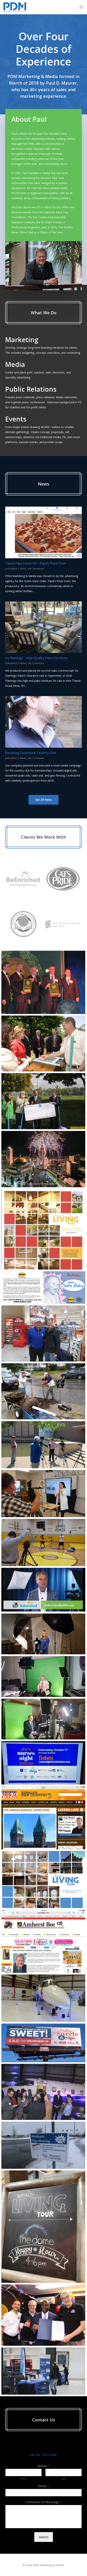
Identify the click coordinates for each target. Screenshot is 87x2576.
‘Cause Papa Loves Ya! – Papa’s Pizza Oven (35, 563)
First (23, 2478)
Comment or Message (43, 2502)
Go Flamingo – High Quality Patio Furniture (36, 658)
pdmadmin (11, 568)
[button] (81, 7)
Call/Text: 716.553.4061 (43, 2455)
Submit (44, 2537)
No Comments (36, 568)
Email (43, 2486)
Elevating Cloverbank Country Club (30, 753)
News (23, 568)
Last (63, 2478)
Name (43, 2466)
